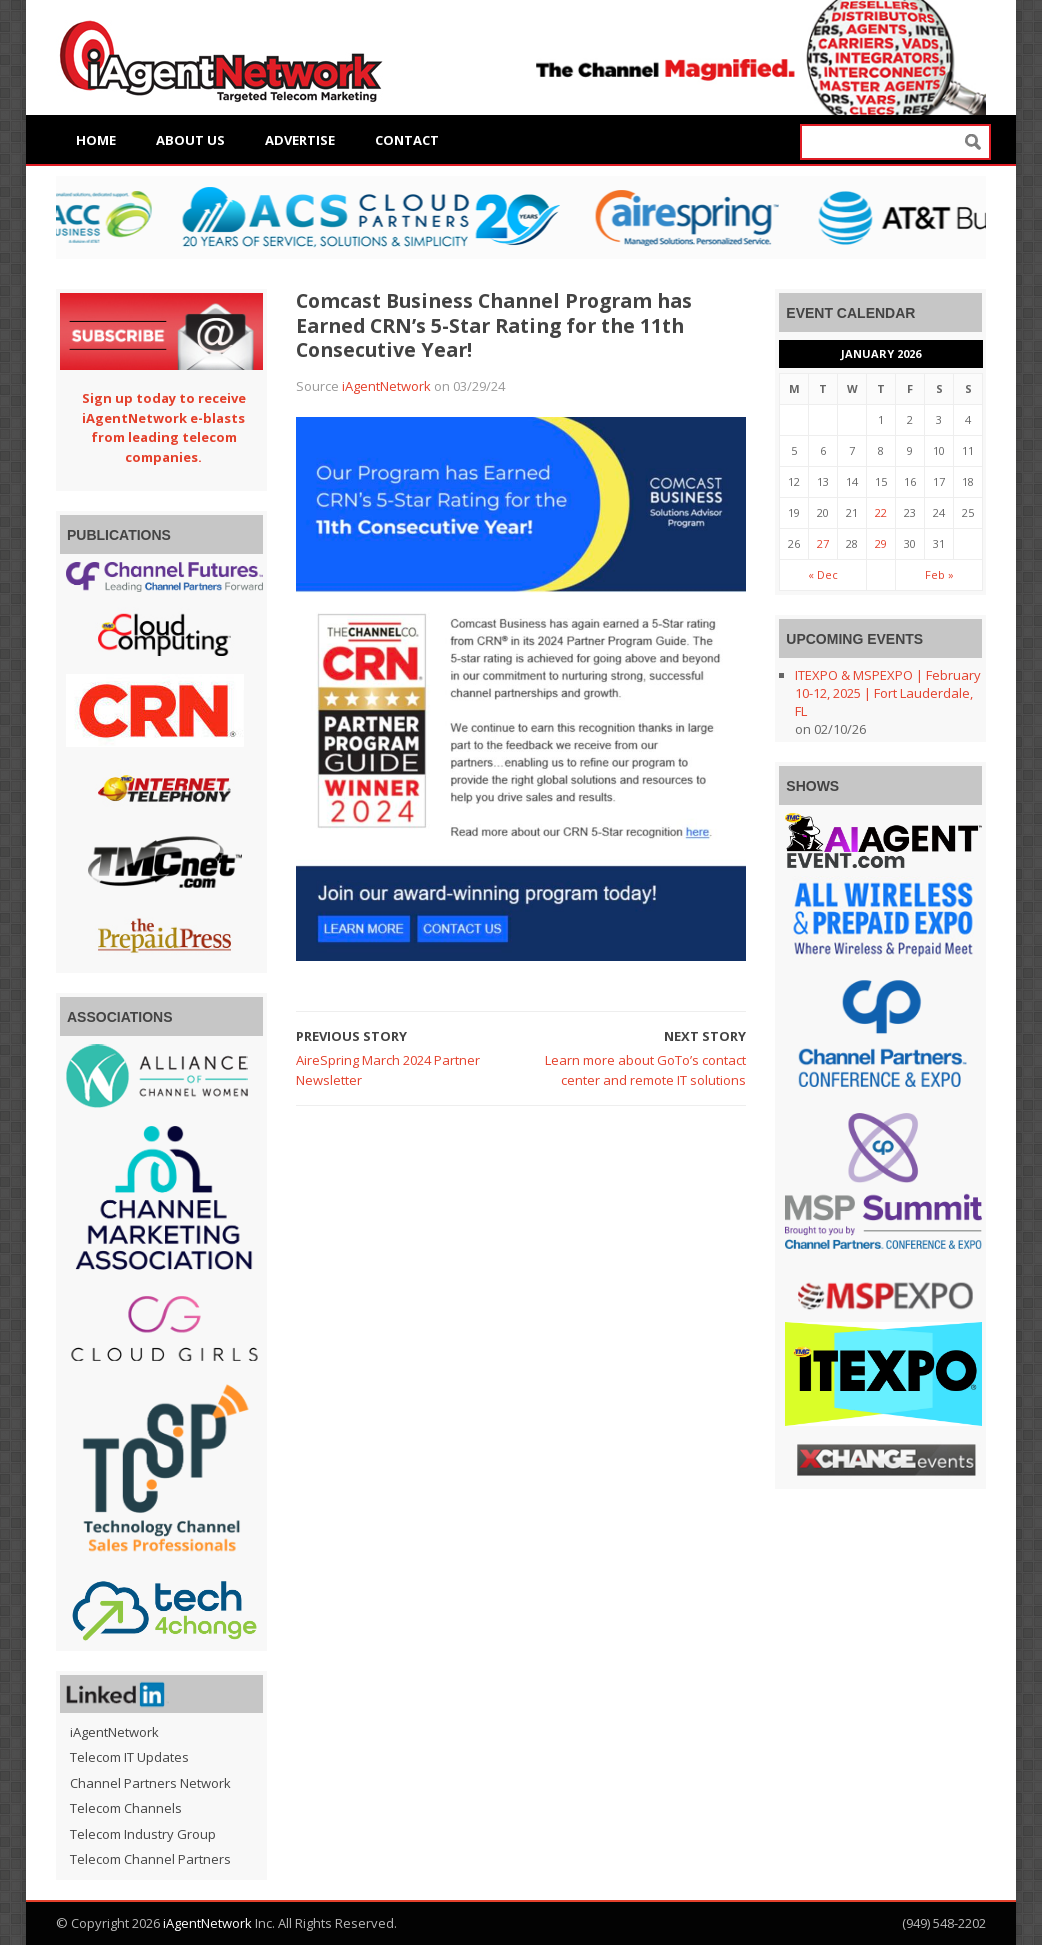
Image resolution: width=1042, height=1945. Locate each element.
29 (881, 543)
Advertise (300, 140)
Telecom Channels (126, 1808)
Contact (407, 140)
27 (823, 543)
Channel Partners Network (150, 1783)
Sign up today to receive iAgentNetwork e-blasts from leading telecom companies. (164, 427)
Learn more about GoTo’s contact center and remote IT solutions (645, 1070)
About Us (190, 140)
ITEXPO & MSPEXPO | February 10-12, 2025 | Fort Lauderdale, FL (888, 693)
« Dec (823, 574)
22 (881, 512)
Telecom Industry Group (143, 1834)
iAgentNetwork (386, 386)
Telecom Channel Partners (150, 1859)
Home (96, 140)
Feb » (939, 574)
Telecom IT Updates (129, 1757)
